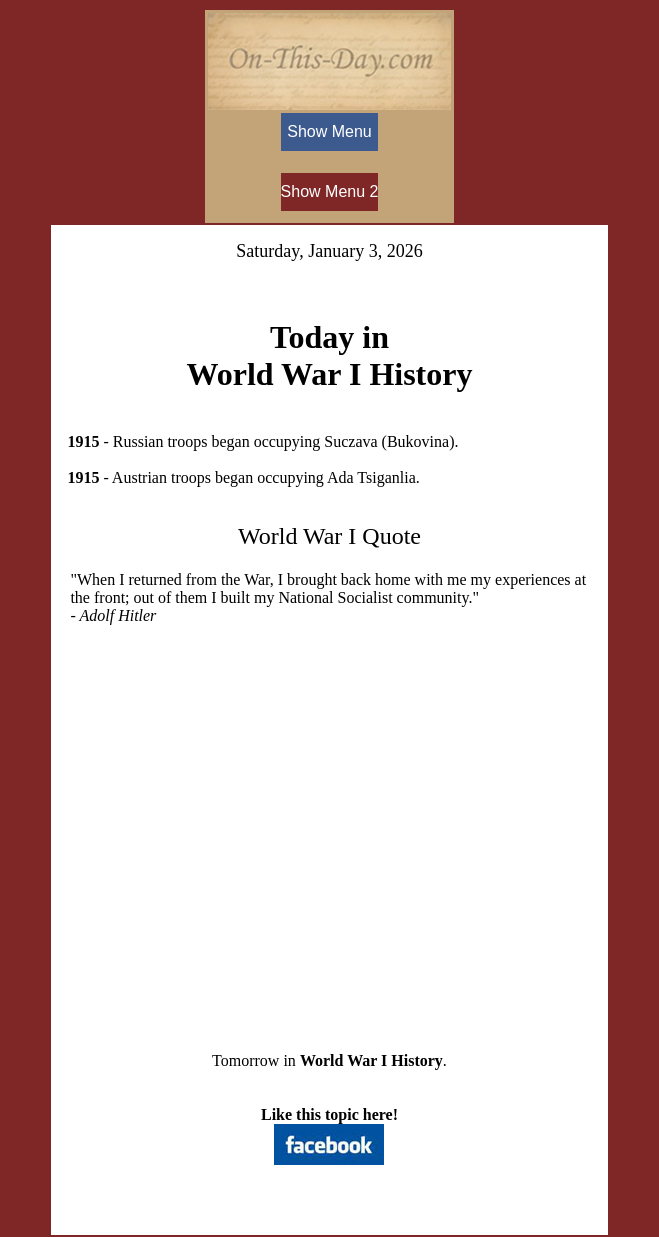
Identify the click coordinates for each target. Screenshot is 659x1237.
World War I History (371, 1060)
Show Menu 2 (330, 191)
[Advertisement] (329, 822)
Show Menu (329, 131)
